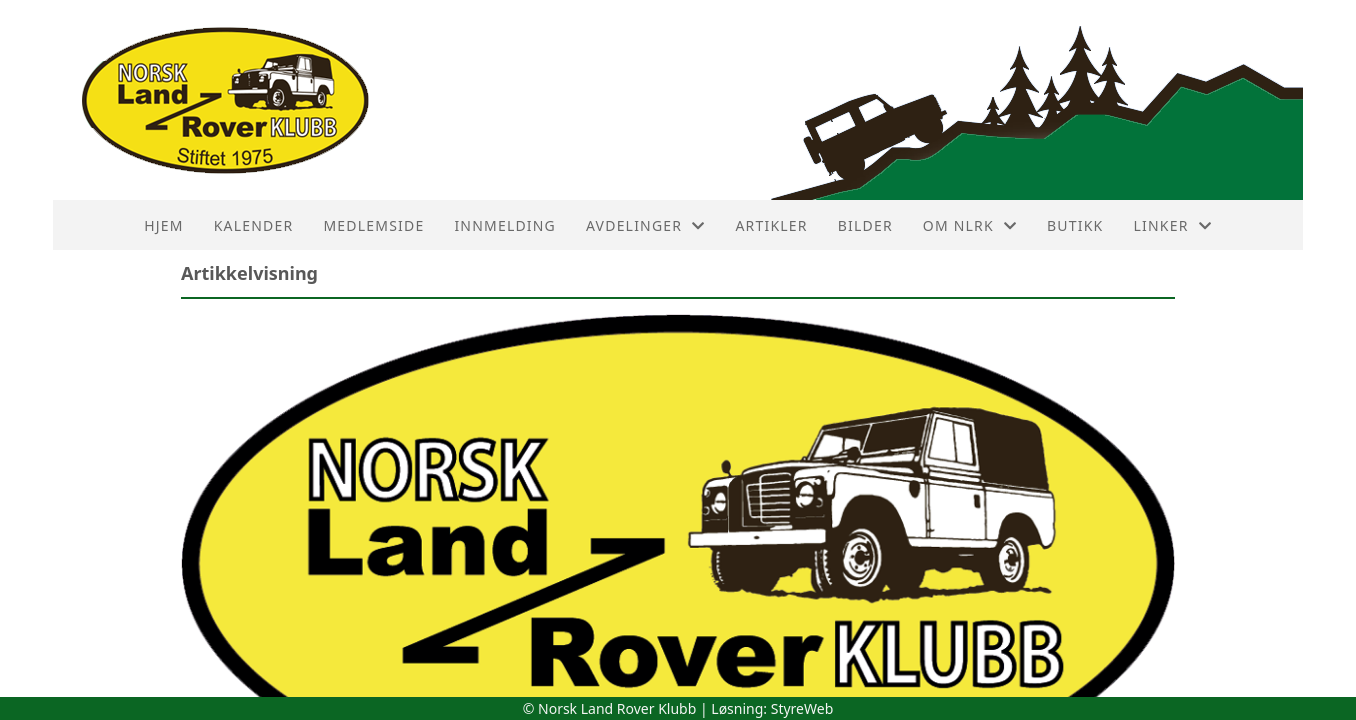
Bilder (865, 225)
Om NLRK (970, 225)
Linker (1172, 225)
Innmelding (505, 225)
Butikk (1075, 225)
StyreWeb (802, 708)
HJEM (163, 225)
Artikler (771, 225)
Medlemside (373, 225)
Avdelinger (645, 225)
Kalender (254, 225)
